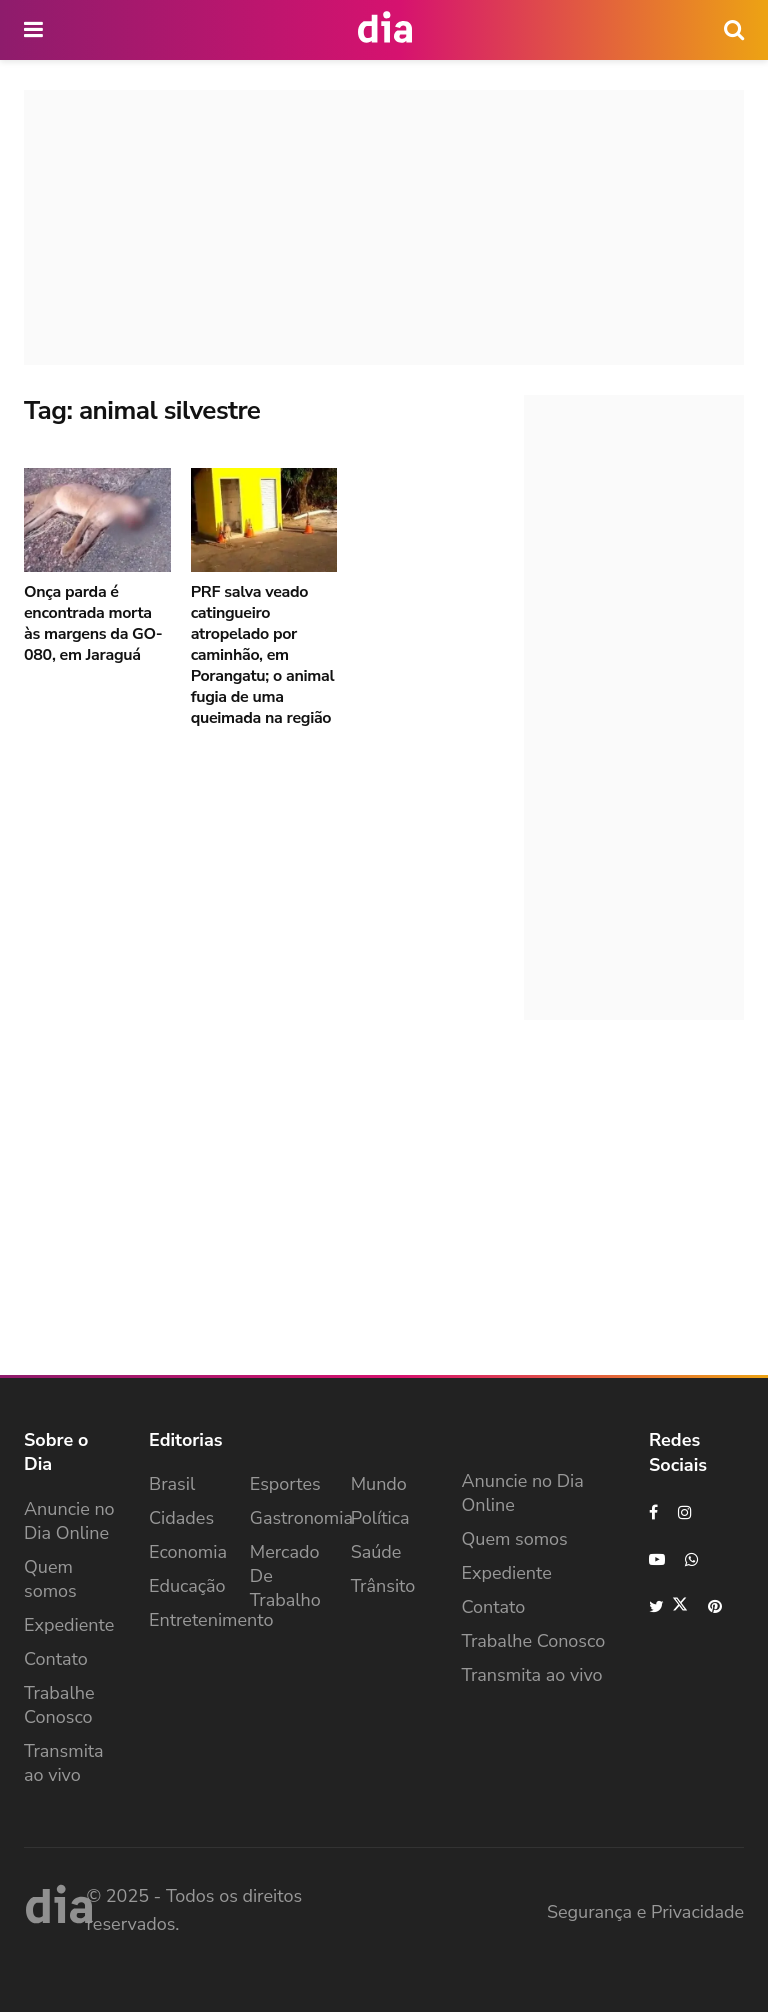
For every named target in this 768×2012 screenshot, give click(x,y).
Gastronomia (301, 1518)
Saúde (376, 1552)
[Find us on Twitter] (668, 1606)
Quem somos (50, 1579)
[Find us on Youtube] (657, 1559)
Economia (188, 1552)
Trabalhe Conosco (59, 1705)
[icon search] (734, 30)
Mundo (379, 1484)
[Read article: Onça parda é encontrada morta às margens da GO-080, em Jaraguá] (97, 520)
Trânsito (383, 1586)
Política (380, 1518)
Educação (187, 1586)
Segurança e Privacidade (645, 1912)
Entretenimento (211, 1620)
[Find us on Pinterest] (716, 1606)
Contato (56, 1659)
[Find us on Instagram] (686, 1512)
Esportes (285, 1484)
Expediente (69, 1625)
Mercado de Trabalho (285, 1576)
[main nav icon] (35, 30)
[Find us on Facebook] (653, 1512)
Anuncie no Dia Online (69, 1521)
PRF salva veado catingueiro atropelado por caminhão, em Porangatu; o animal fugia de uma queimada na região (263, 655)
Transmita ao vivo (64, 1763)
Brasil (172, 1484)
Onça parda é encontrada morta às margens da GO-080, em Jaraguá (93, 623)
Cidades (181, 1518)
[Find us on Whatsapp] (693, 1559)
